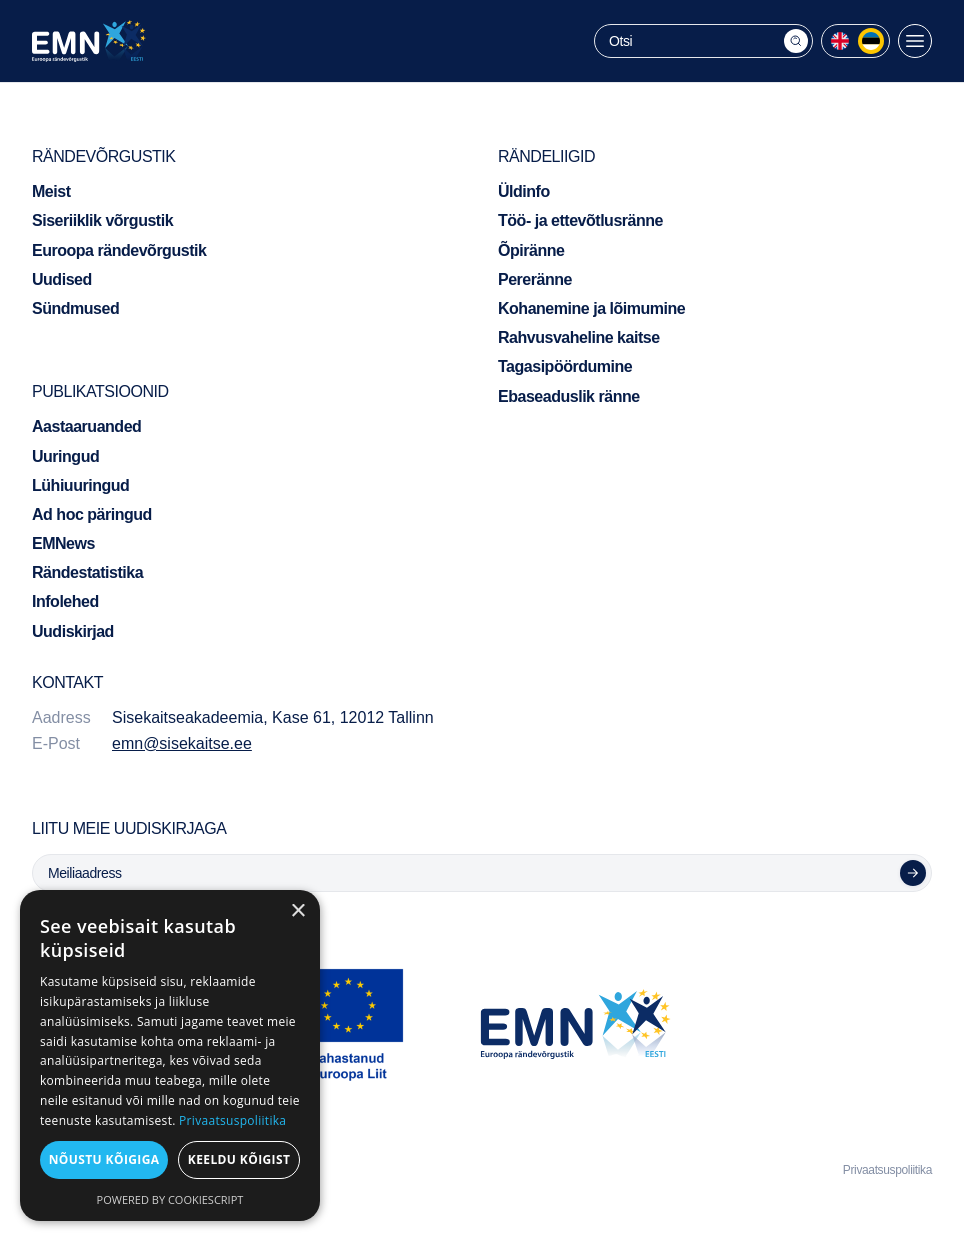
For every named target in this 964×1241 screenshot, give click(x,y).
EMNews (63, 543)
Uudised (62, 279)
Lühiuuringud (80, 485)
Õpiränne (531, 250)
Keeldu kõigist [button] (239, 1159)
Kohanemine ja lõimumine (591, 308)
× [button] (297, 911)
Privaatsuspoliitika (887, 1170)
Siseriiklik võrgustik (102, 220)
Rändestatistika (87, 572)
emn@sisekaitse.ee (182, 743)
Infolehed (65, 601)
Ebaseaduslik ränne (569, 396)
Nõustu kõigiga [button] (104, 1159)
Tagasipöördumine (565, 366)
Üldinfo (524, 191)
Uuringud (65, 456)
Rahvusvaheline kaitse (579, 337)
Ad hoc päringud (92, 514)
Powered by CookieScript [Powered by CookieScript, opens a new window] (170, 1199)
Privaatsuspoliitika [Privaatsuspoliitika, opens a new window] (232, 1120)
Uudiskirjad (73, 631)
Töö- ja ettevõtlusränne (580, 220)
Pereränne (535, 279)
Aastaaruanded (86, 426)
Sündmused (75, 308)
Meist (51, 191)
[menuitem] (840, 41)
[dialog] (170, 1055)
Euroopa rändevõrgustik (119, 250)
